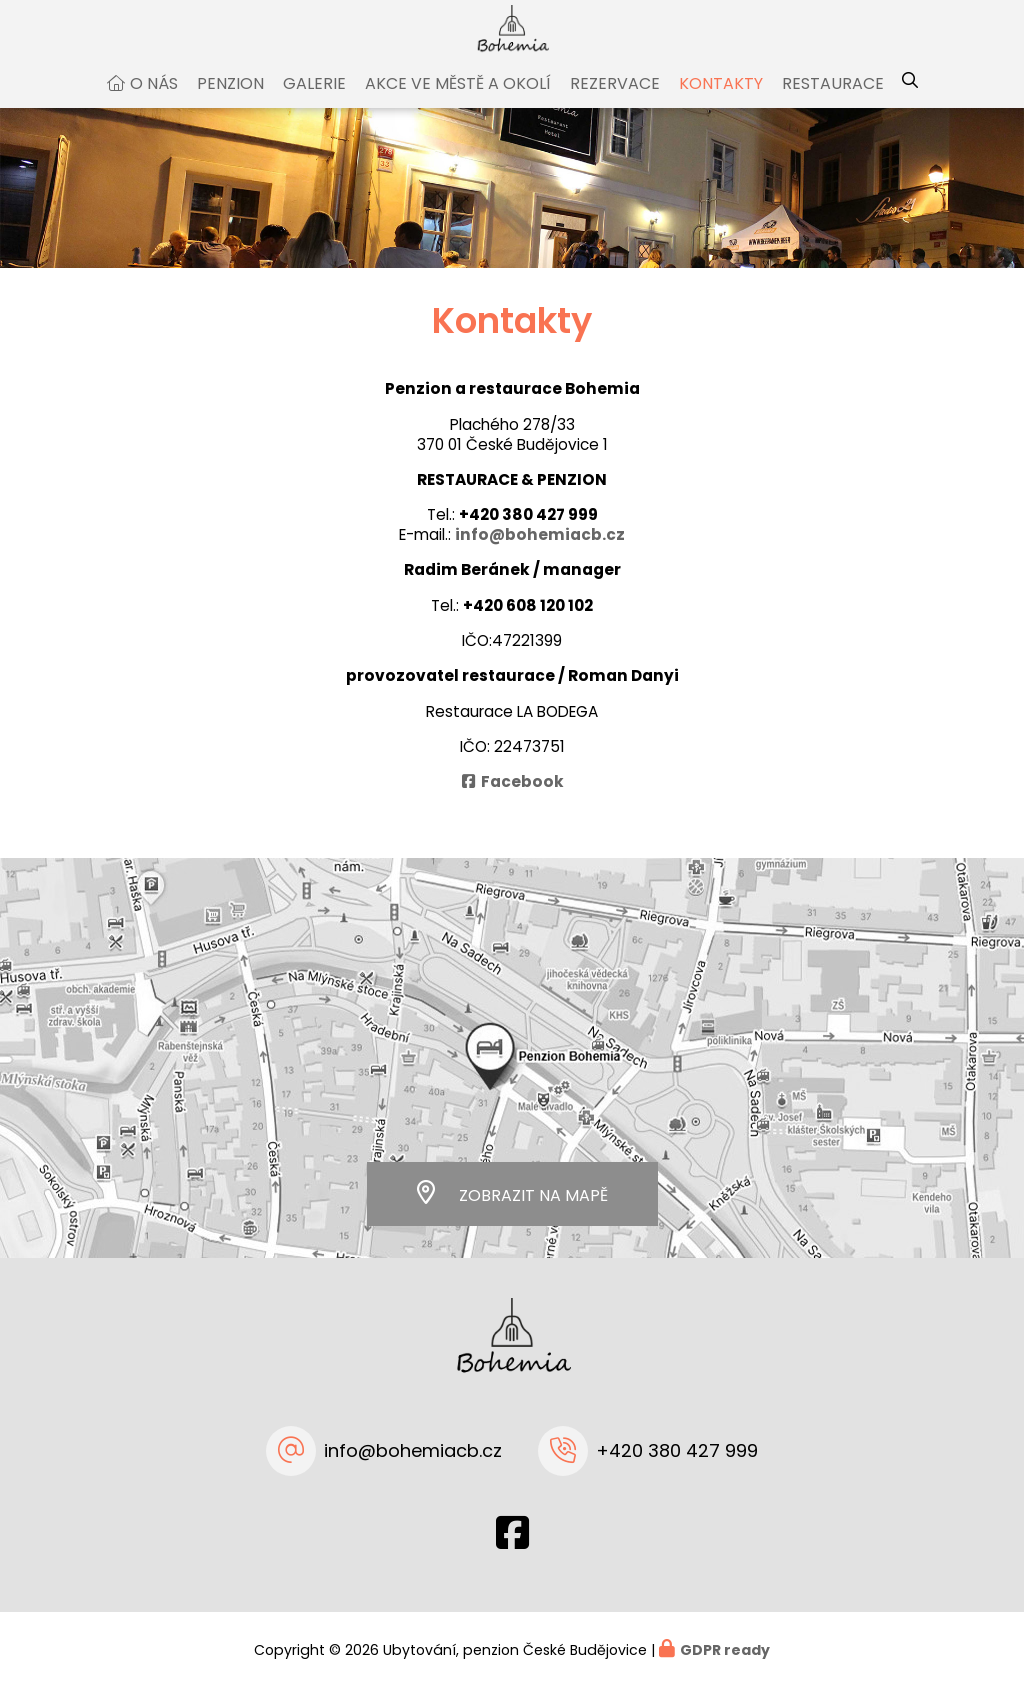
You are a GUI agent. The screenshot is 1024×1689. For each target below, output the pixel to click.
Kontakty (721, 103)
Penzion (230, 103)
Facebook (522, 801)
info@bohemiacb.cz (540, 554)
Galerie (314, 103)
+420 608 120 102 (528, 625)
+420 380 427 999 (528, 534)
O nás (154, 103)
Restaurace (833, 103)
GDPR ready (725, 1650)
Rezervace (615, 103)
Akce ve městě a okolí (458, 103)
